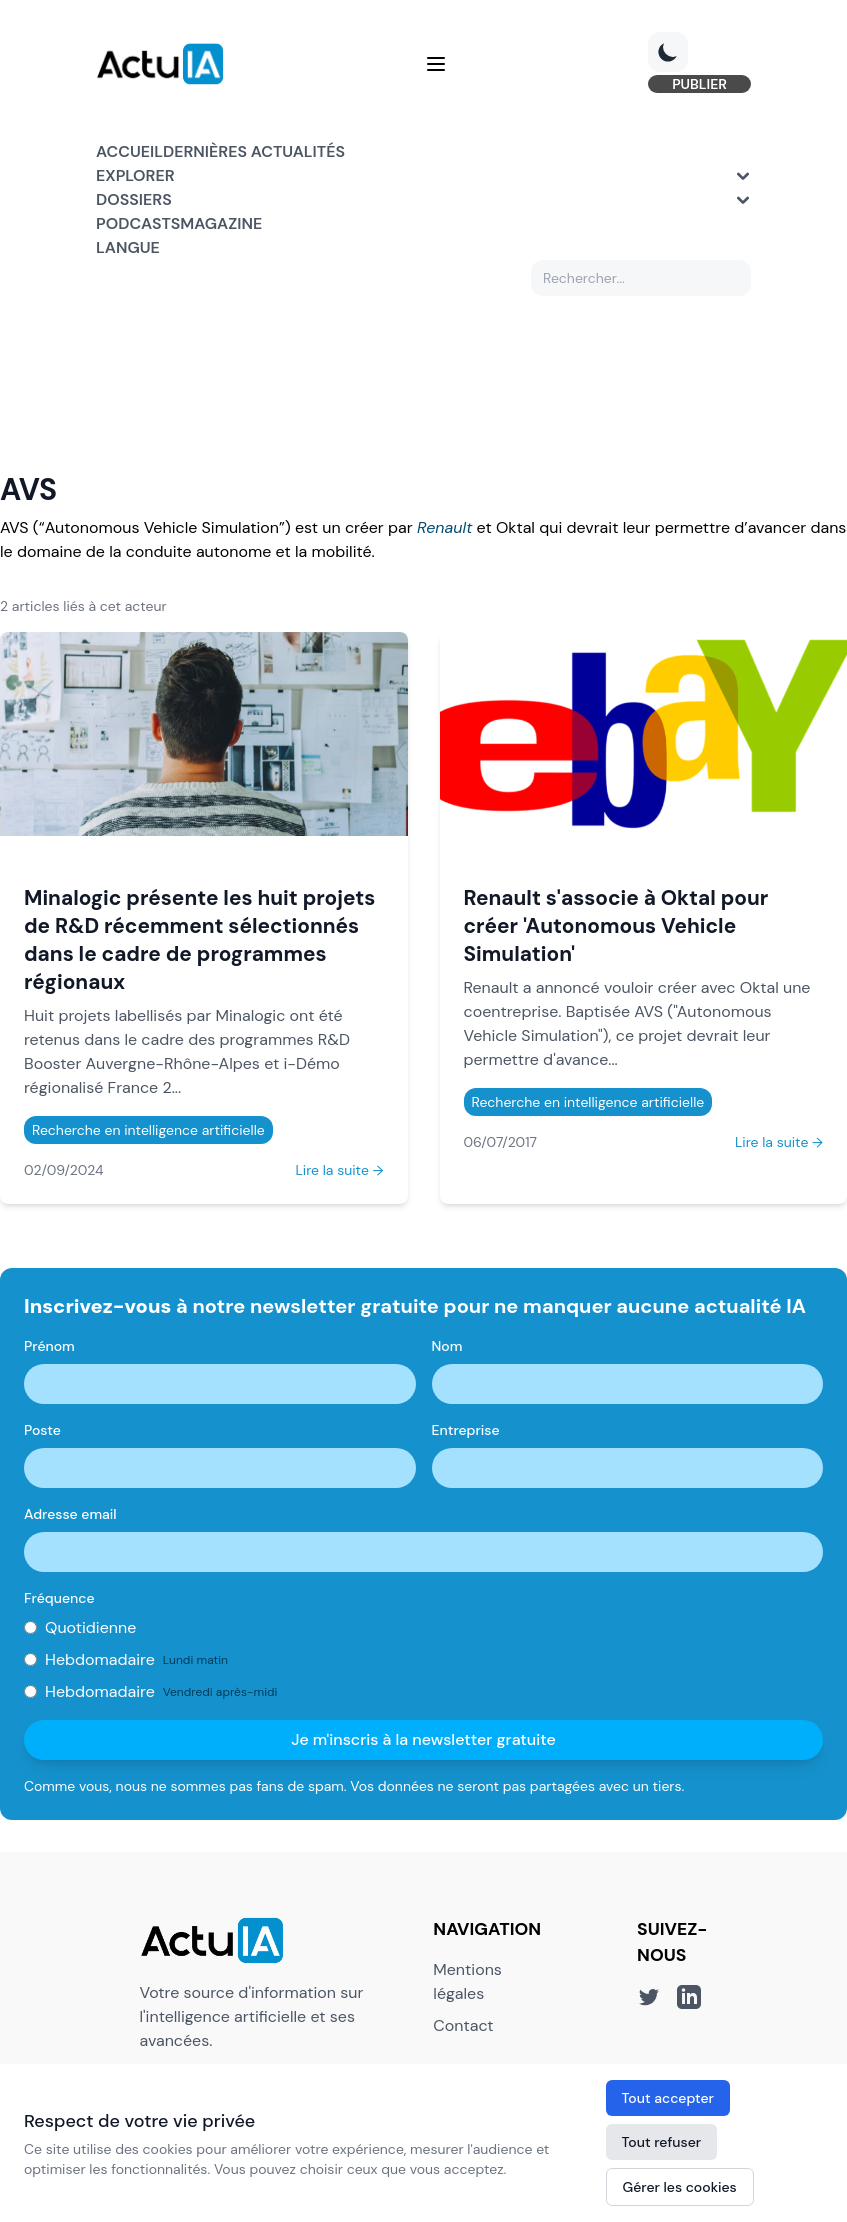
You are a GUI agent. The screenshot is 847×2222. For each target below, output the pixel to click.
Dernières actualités (254, 151)
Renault (444, 527)
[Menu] (436, 64)
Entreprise (466, 1430)
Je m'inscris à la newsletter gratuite (423, 1739)
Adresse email (70, 1514)
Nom (447, 1346)
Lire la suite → (339, 1170)
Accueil (129, 151)
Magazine (221, 223)
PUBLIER (699, 84)
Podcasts (138, 223)
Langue (128, 247)
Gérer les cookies (680, 2187)
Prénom (49, 1346)
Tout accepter (668, 2098)
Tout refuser (662, 2142)
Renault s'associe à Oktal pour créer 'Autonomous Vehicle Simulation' (616, 925)
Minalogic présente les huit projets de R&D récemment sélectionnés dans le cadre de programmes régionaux (199, 939)
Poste (42, 1430)
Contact (463, 2025)
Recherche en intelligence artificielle (148, 1130)
